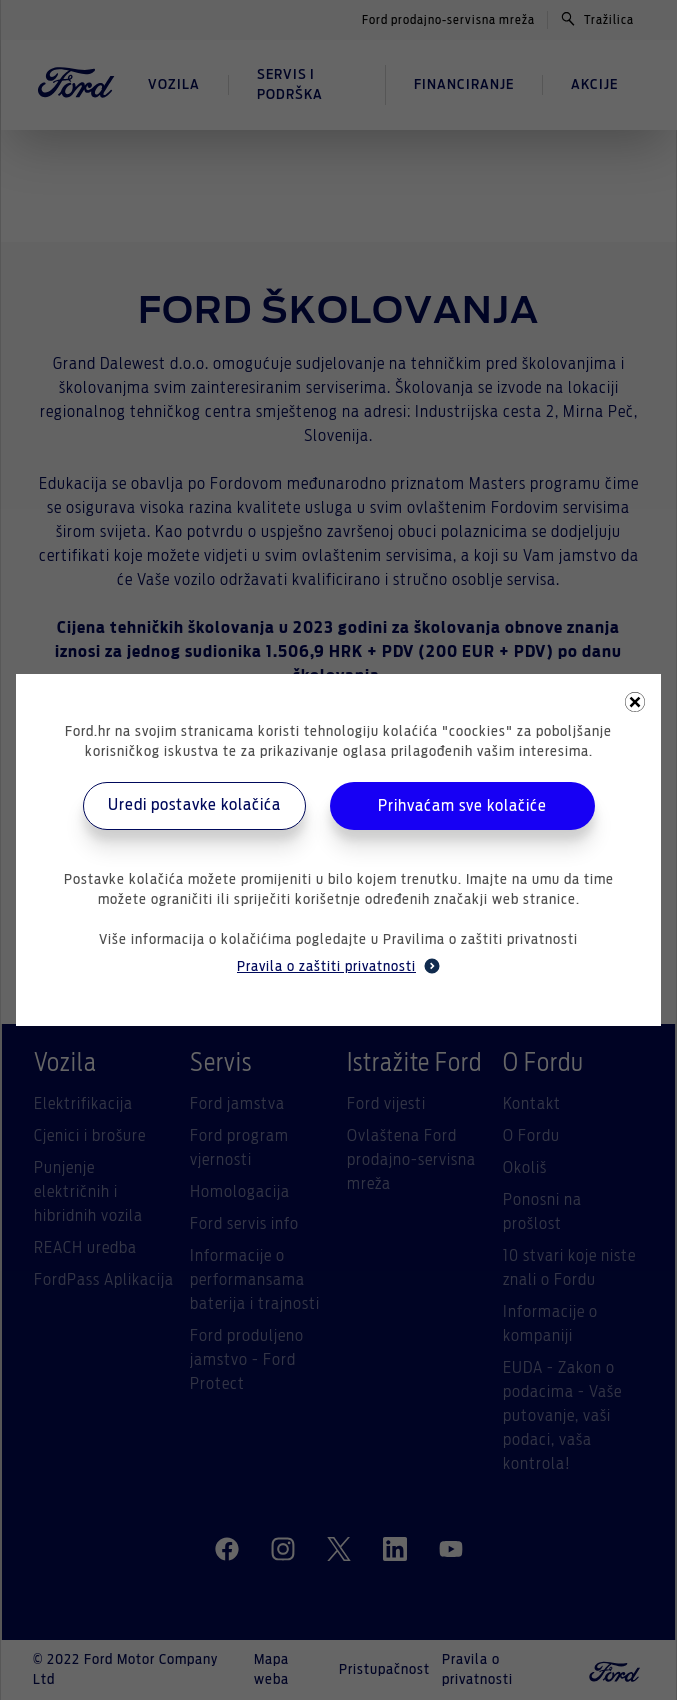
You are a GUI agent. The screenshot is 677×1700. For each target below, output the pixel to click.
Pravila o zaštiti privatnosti (338, 966)
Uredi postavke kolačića (194, 805)
